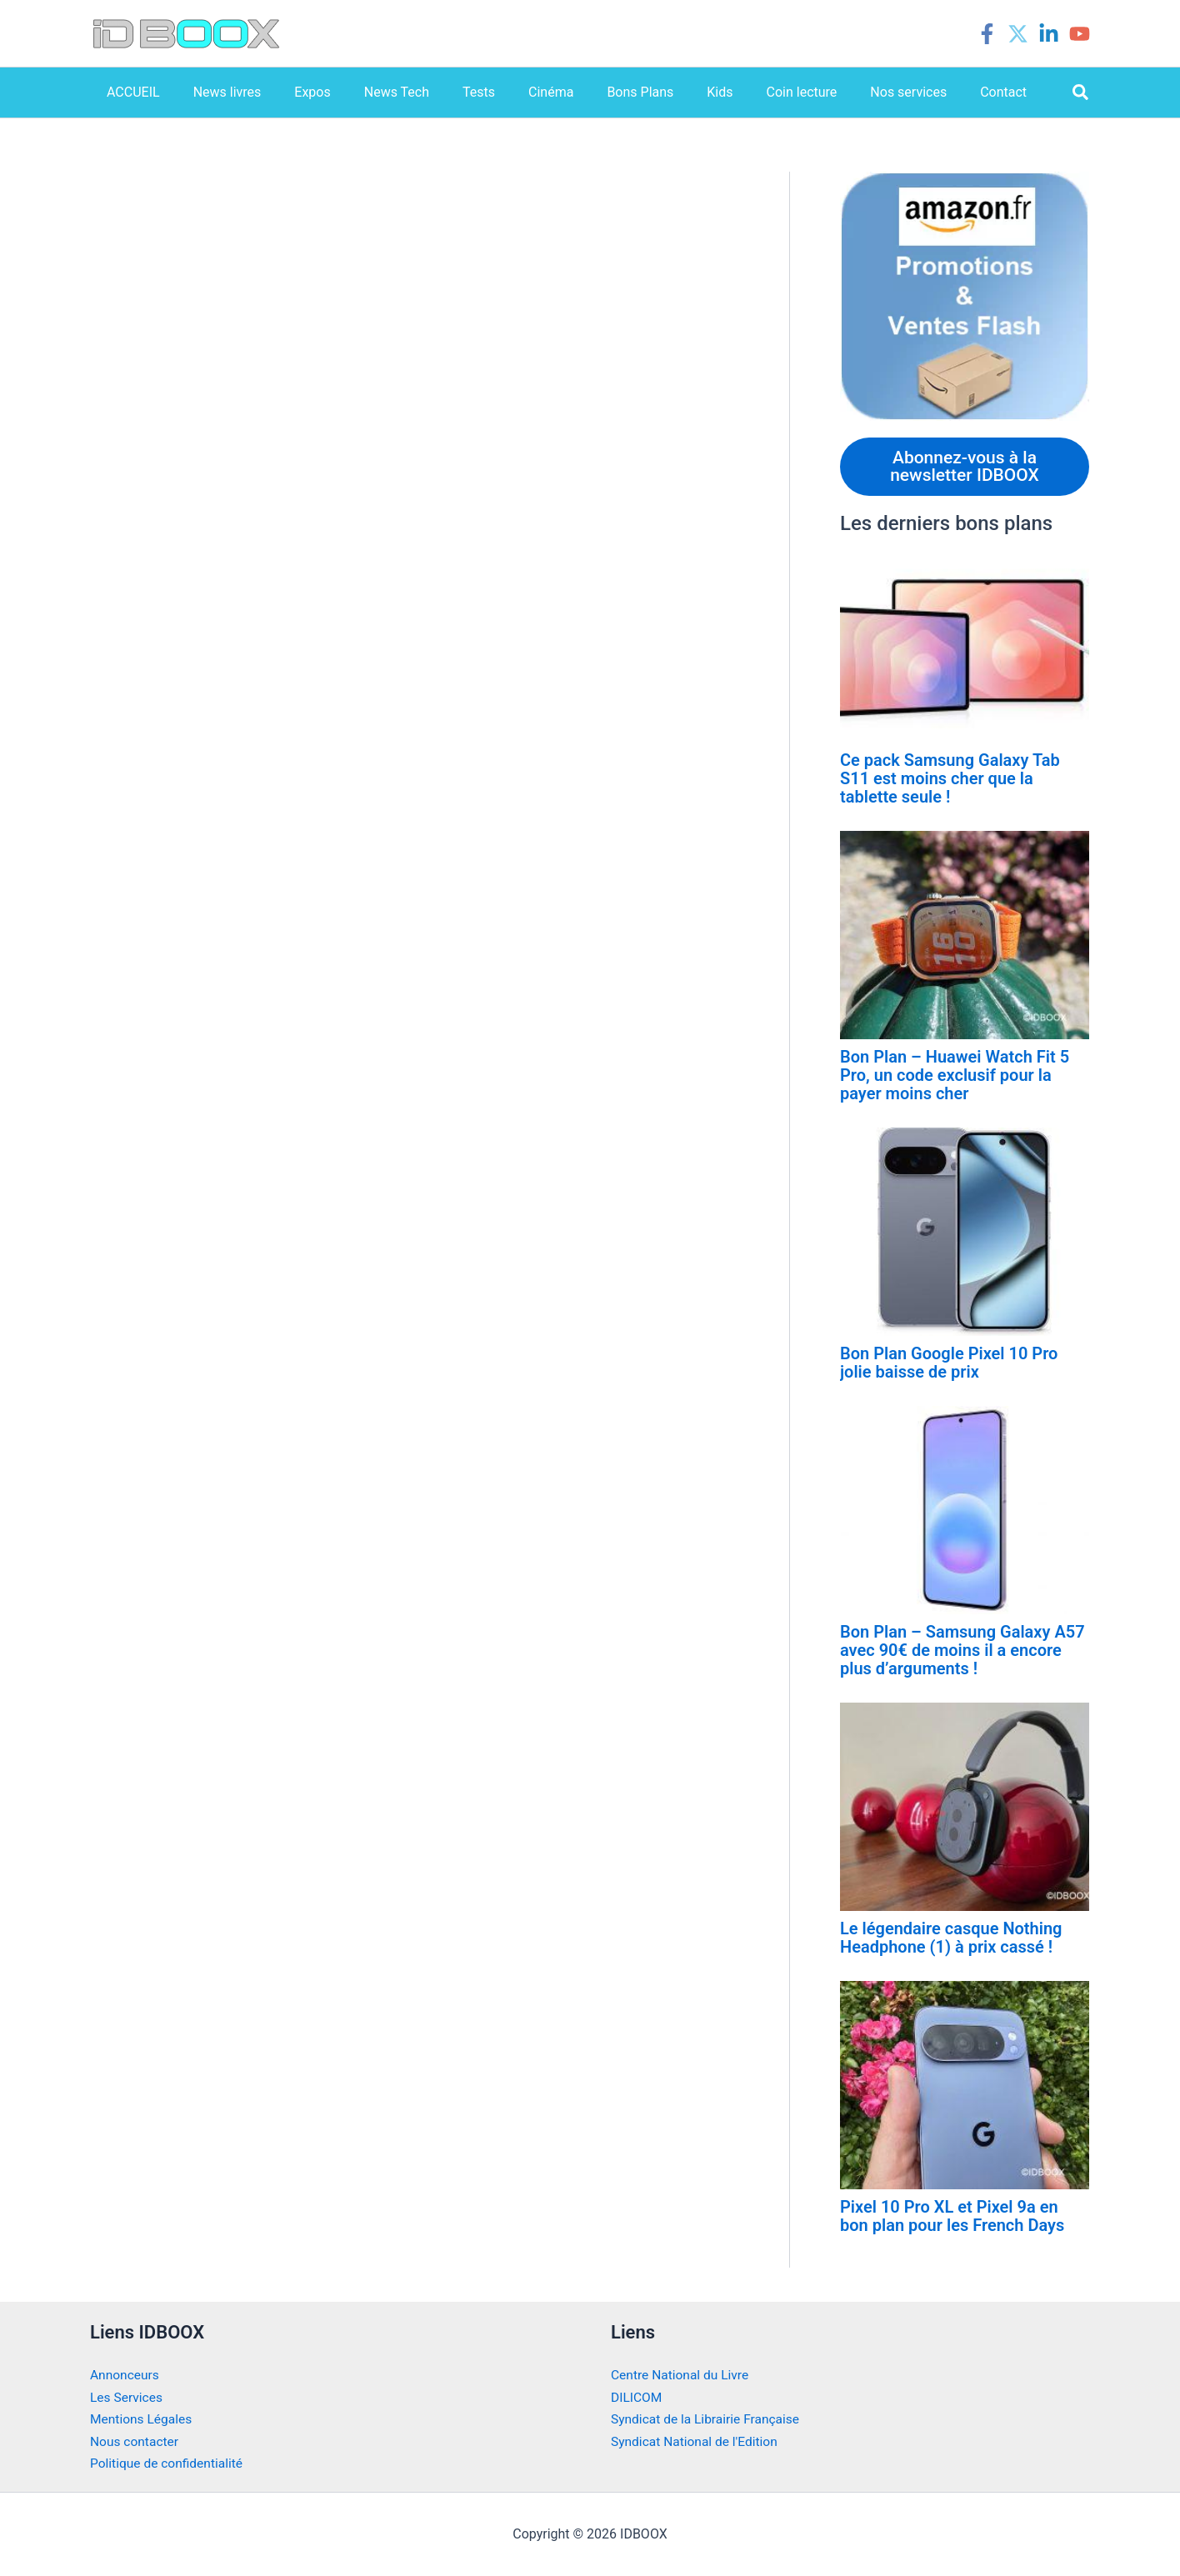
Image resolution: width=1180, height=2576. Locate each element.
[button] (1081, 93)
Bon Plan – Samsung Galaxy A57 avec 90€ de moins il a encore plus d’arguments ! (962, 1651)
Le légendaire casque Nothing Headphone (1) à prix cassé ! (951, 1939)
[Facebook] (987, 33)
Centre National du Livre (681, 2375)
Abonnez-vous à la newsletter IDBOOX (964, 467)
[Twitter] (1018, 33)
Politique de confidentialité (169, 2464)
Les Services (127, 2398)
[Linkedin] (1048, 33)
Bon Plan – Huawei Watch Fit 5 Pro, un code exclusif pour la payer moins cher (954, 1076)
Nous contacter (135, 2442)
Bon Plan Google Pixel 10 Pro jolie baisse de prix (949, 1364)
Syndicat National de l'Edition (696, 2442)
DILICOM (637, 2398)
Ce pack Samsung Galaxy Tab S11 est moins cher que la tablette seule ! (950, 780)
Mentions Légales (142, 2420)
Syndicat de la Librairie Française (708, 2420)
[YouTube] (1079, 33)
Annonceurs (125, 2375)
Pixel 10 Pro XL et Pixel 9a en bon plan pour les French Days (952, 2217)
